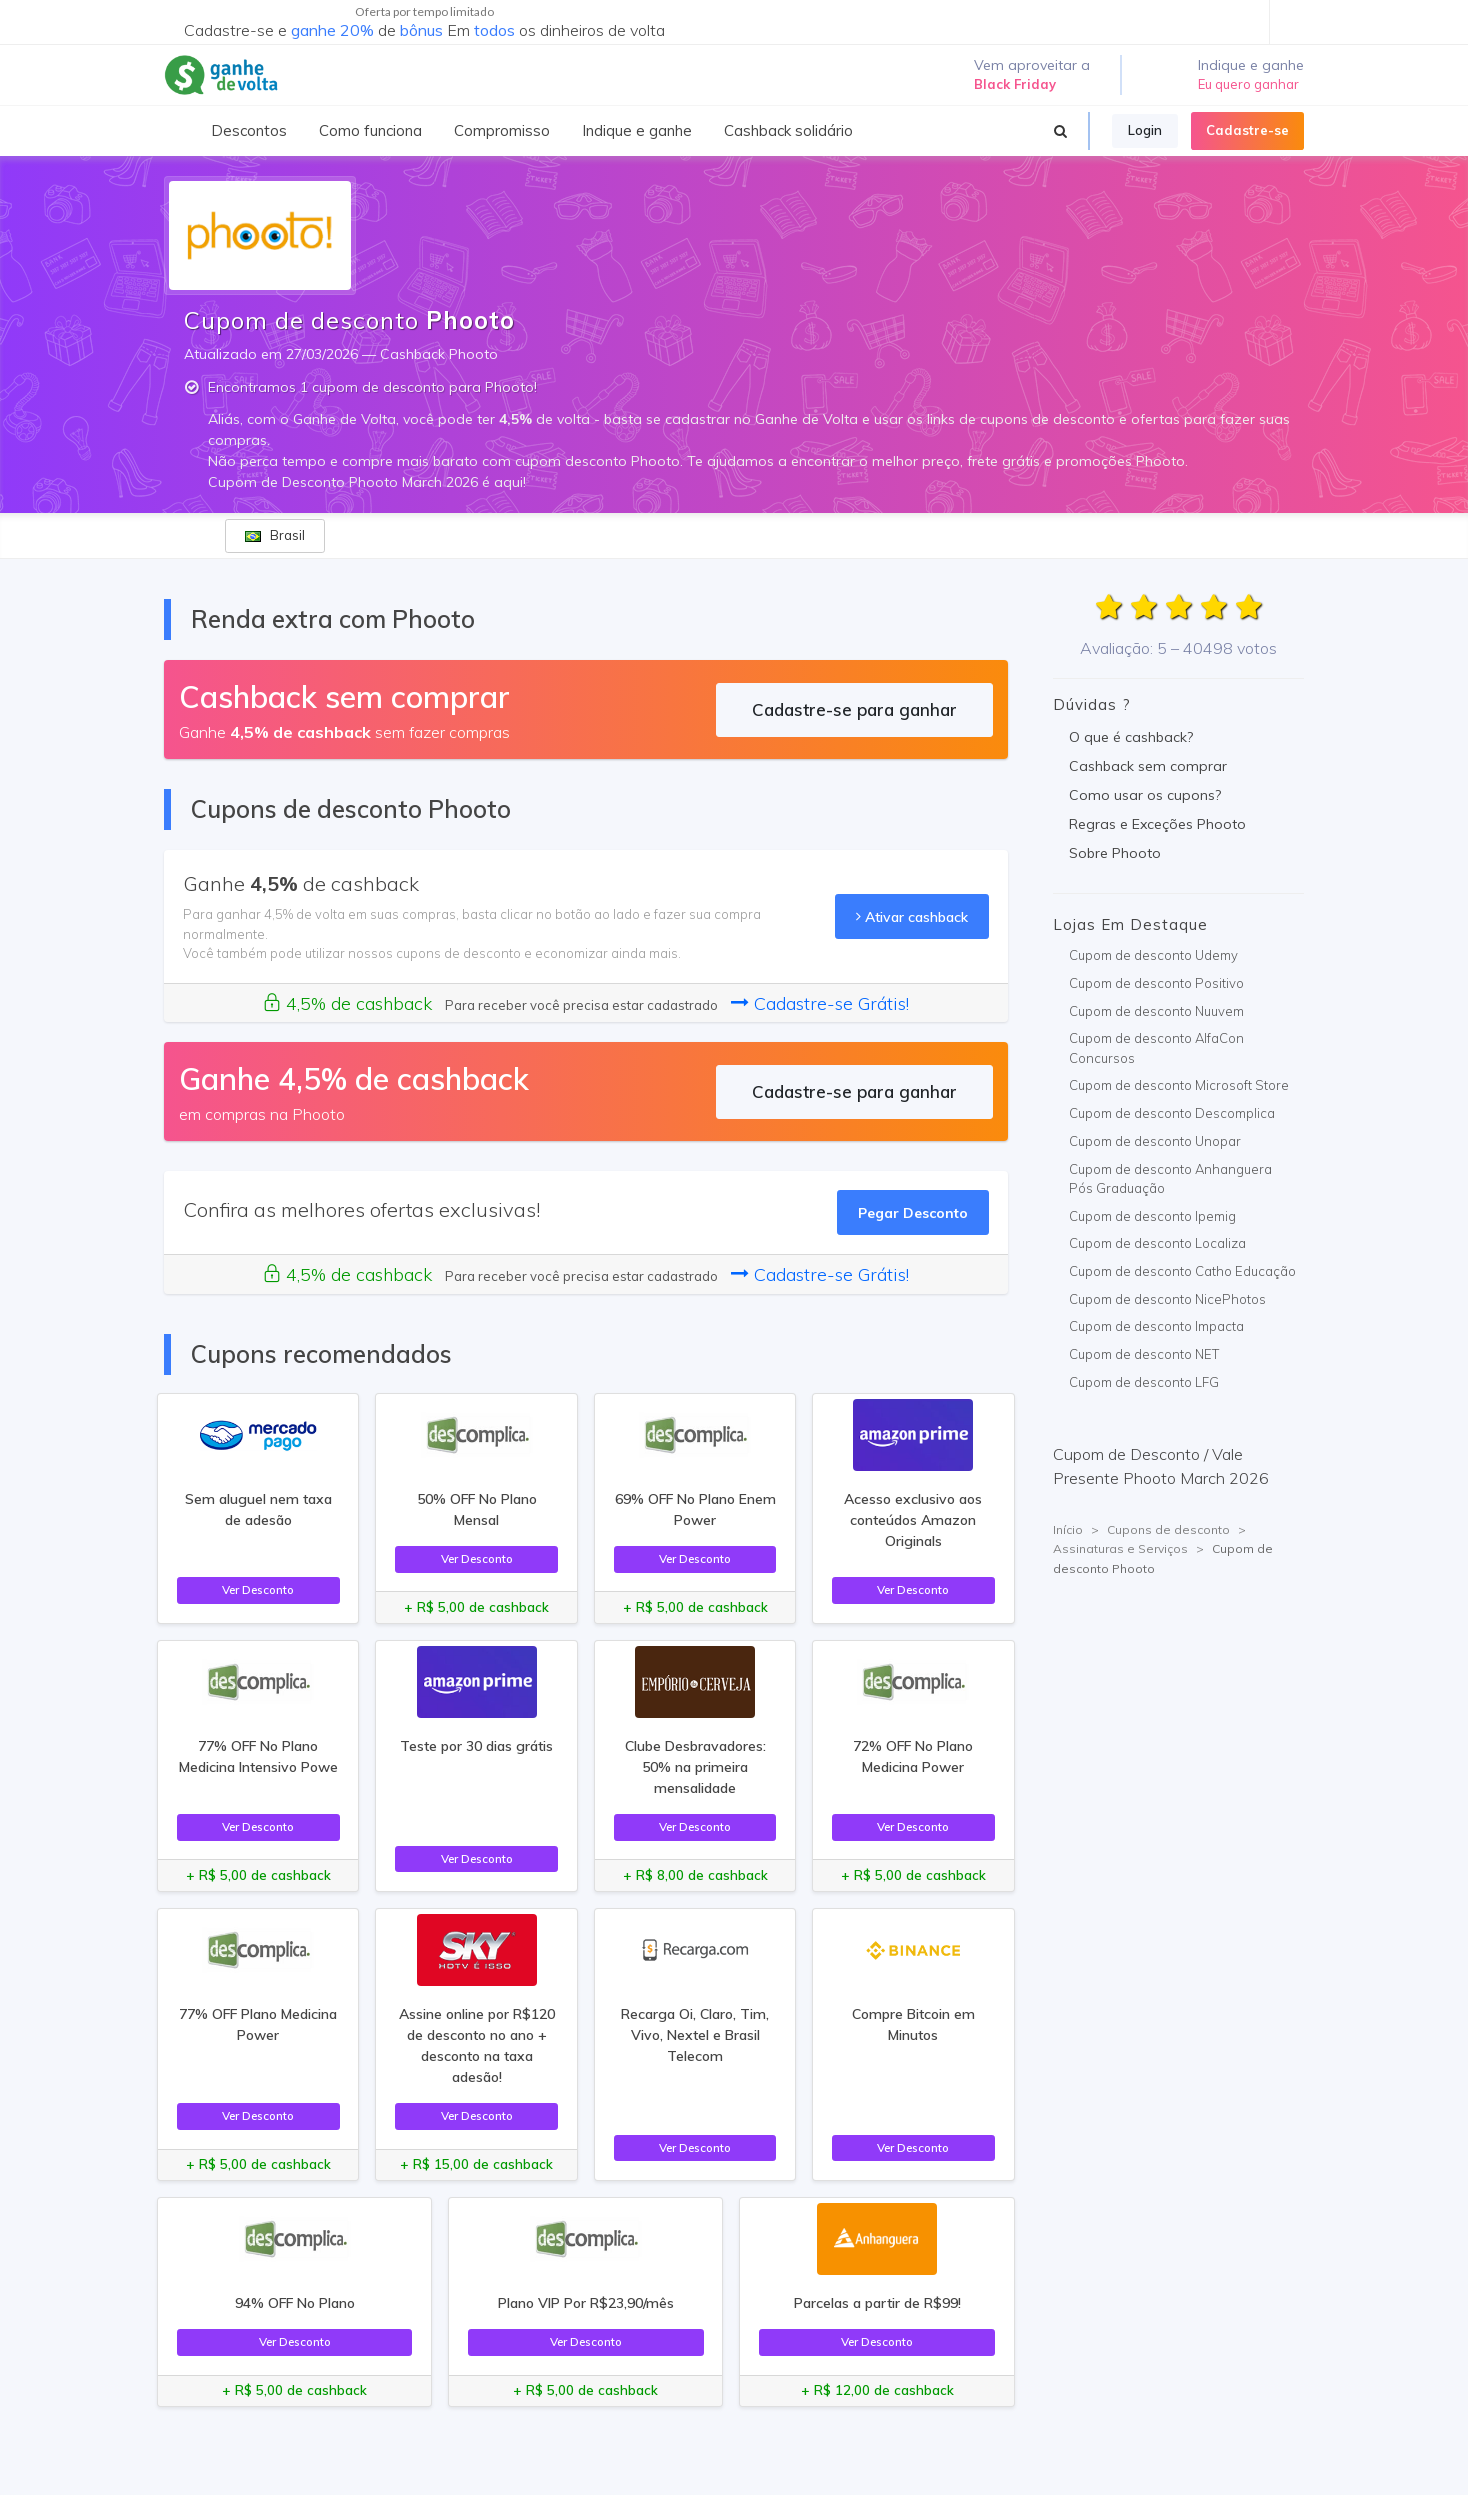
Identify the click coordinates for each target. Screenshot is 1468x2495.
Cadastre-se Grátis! (820, 1003)
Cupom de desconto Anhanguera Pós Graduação (1170, 1179)
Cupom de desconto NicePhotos (1167, 1299)
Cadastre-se (1247, 130)
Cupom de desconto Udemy (1153, 955)
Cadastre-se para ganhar (854, 709)
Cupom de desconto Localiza (1157, 1243)
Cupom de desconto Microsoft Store (1179, 1085)
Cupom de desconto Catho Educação (1182, 1271)
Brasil (275, 535)
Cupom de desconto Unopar (1155, 1141)
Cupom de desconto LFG (1144, 1382)
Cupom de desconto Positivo (1156, 983)
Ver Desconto (258, 1589)
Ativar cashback (912, 916)
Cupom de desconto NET (1144, 1354)
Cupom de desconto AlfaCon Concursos (1156, 1048)
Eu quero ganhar (1248, 84)
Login (1145, 130)
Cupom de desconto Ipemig (1152, 1216)
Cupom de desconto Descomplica (1172, 1113)
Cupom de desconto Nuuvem (1156, 1011)
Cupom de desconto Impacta (1156, 1326)
